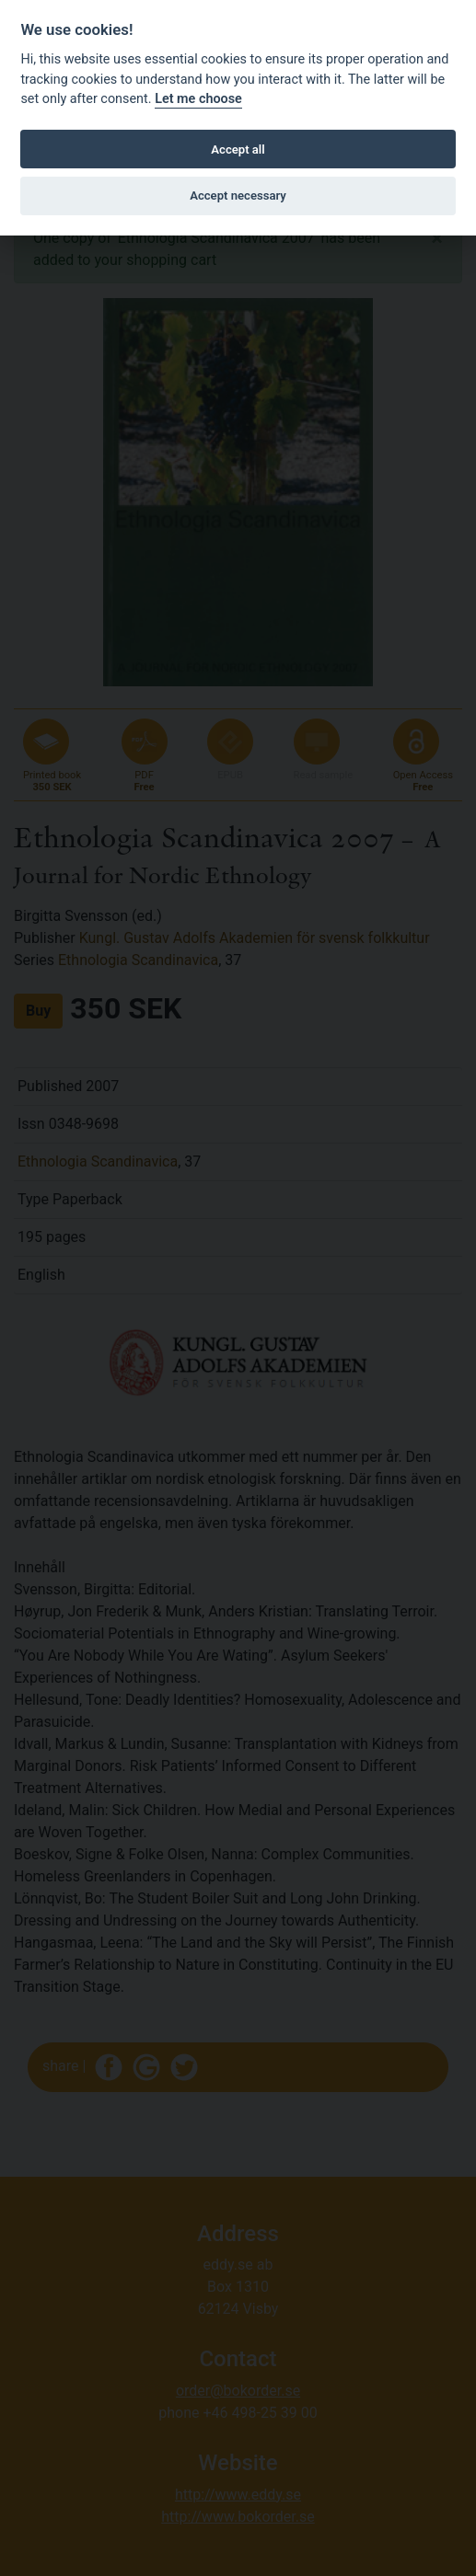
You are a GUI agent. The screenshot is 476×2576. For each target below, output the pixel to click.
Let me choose (198, 99)
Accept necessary (238, 195)
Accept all (237, 149)
